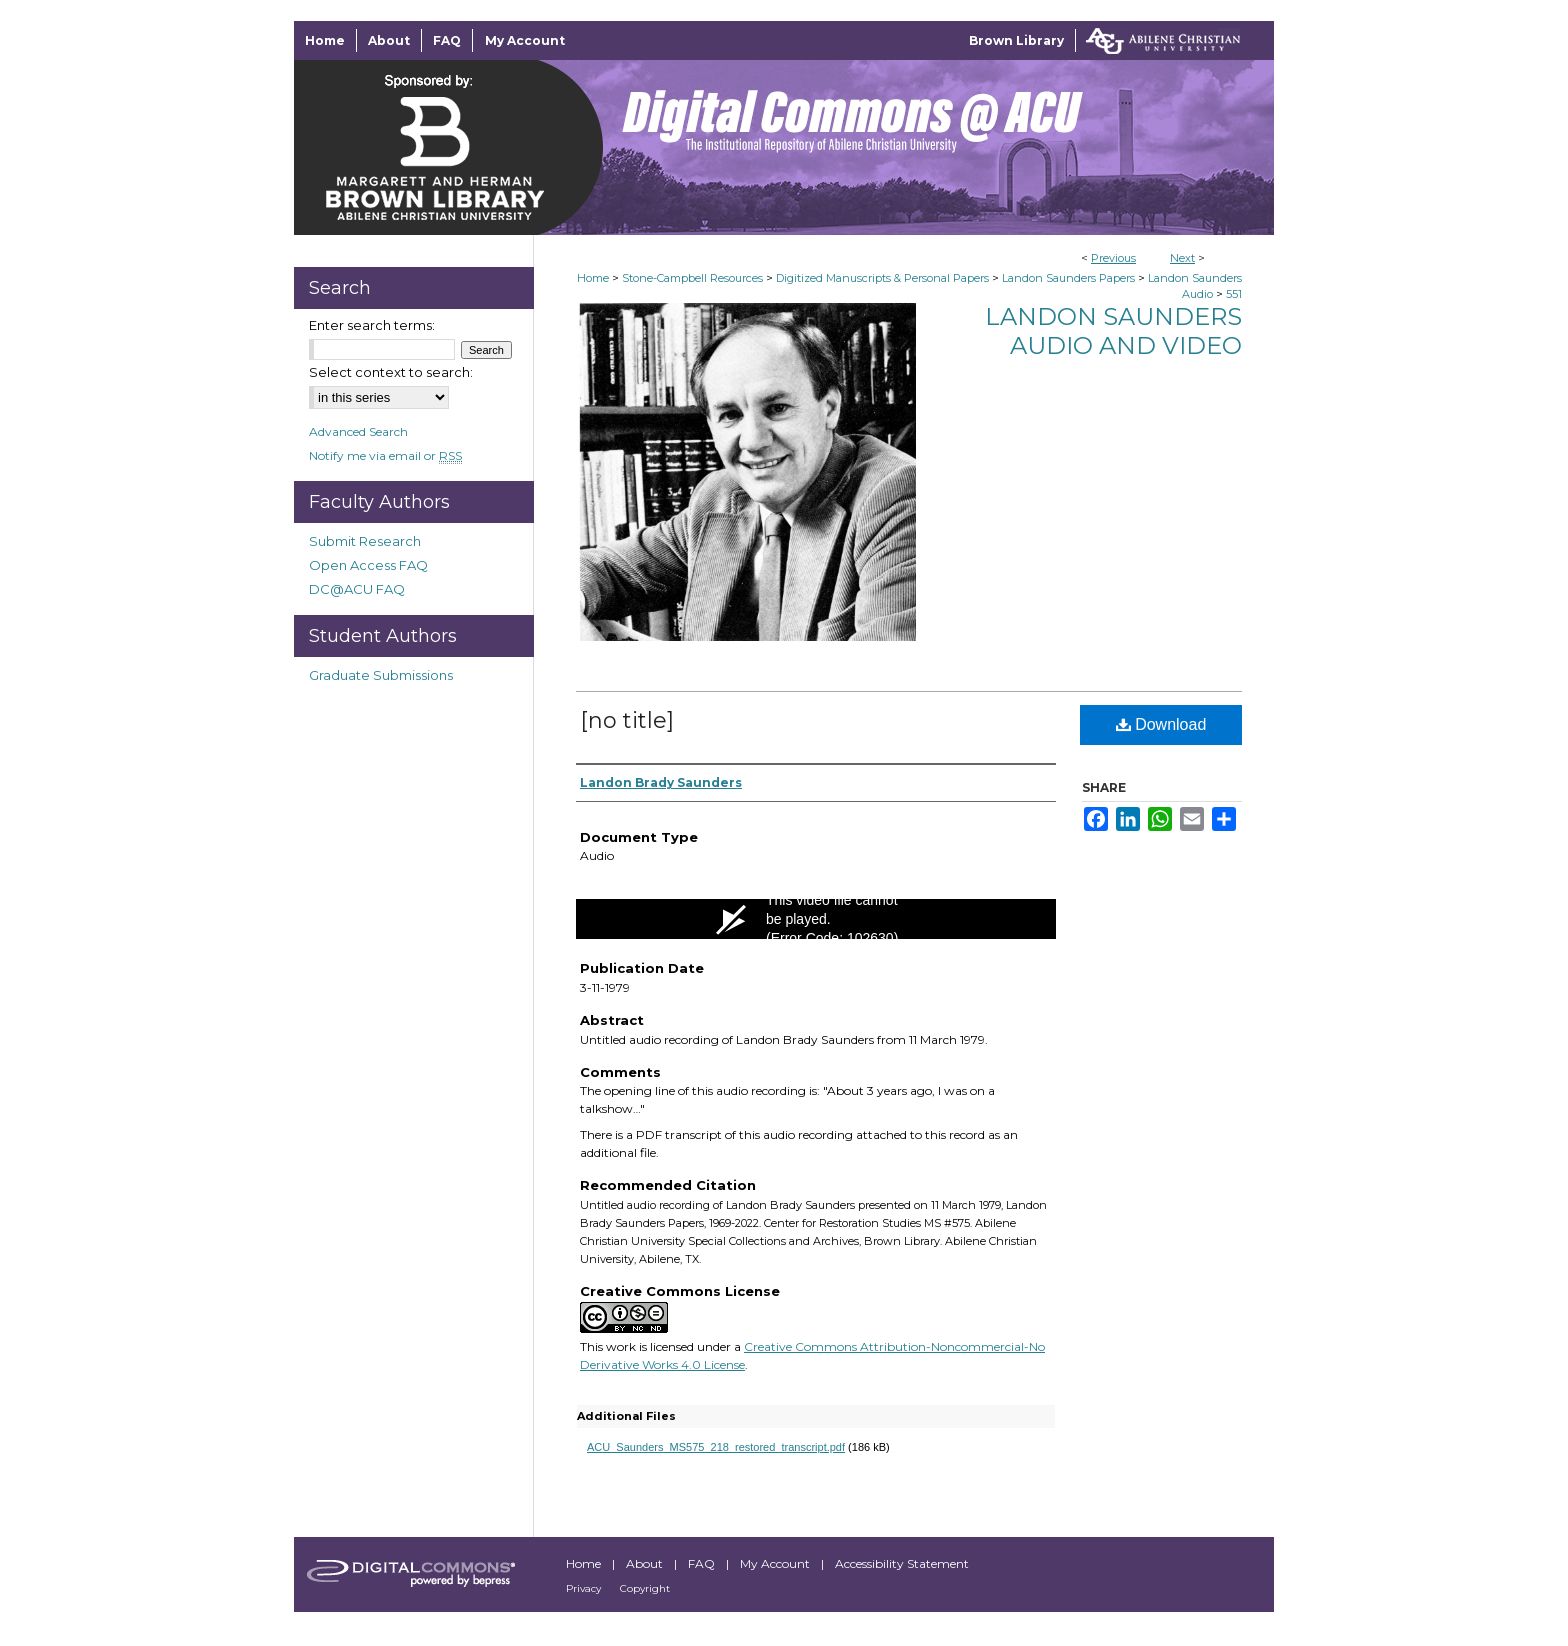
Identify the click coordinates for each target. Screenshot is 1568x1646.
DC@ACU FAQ (357, 589)
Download (1161, 724)
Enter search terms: (372, 325)
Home (593, 278)
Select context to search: (391, 372)
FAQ (703, 1563)
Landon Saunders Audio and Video (1113, 331)
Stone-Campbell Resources (692, 278)
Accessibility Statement (902, 1563)
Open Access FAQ (368, 565)
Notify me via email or (385, 455)
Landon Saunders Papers (1068, 278)
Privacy (585, 1588)
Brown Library (1016, 40)
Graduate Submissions (381, 675)
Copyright (645, 1588)
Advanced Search (358, 431)
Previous (1113, 258)
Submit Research (365, 541)
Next (1182, 258)
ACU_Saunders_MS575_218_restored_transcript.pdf (716, 1447)
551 (1234, 294)
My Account (776, 1563)
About (646, 1563)
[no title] (627, 720)
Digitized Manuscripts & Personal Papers (882, 278)
